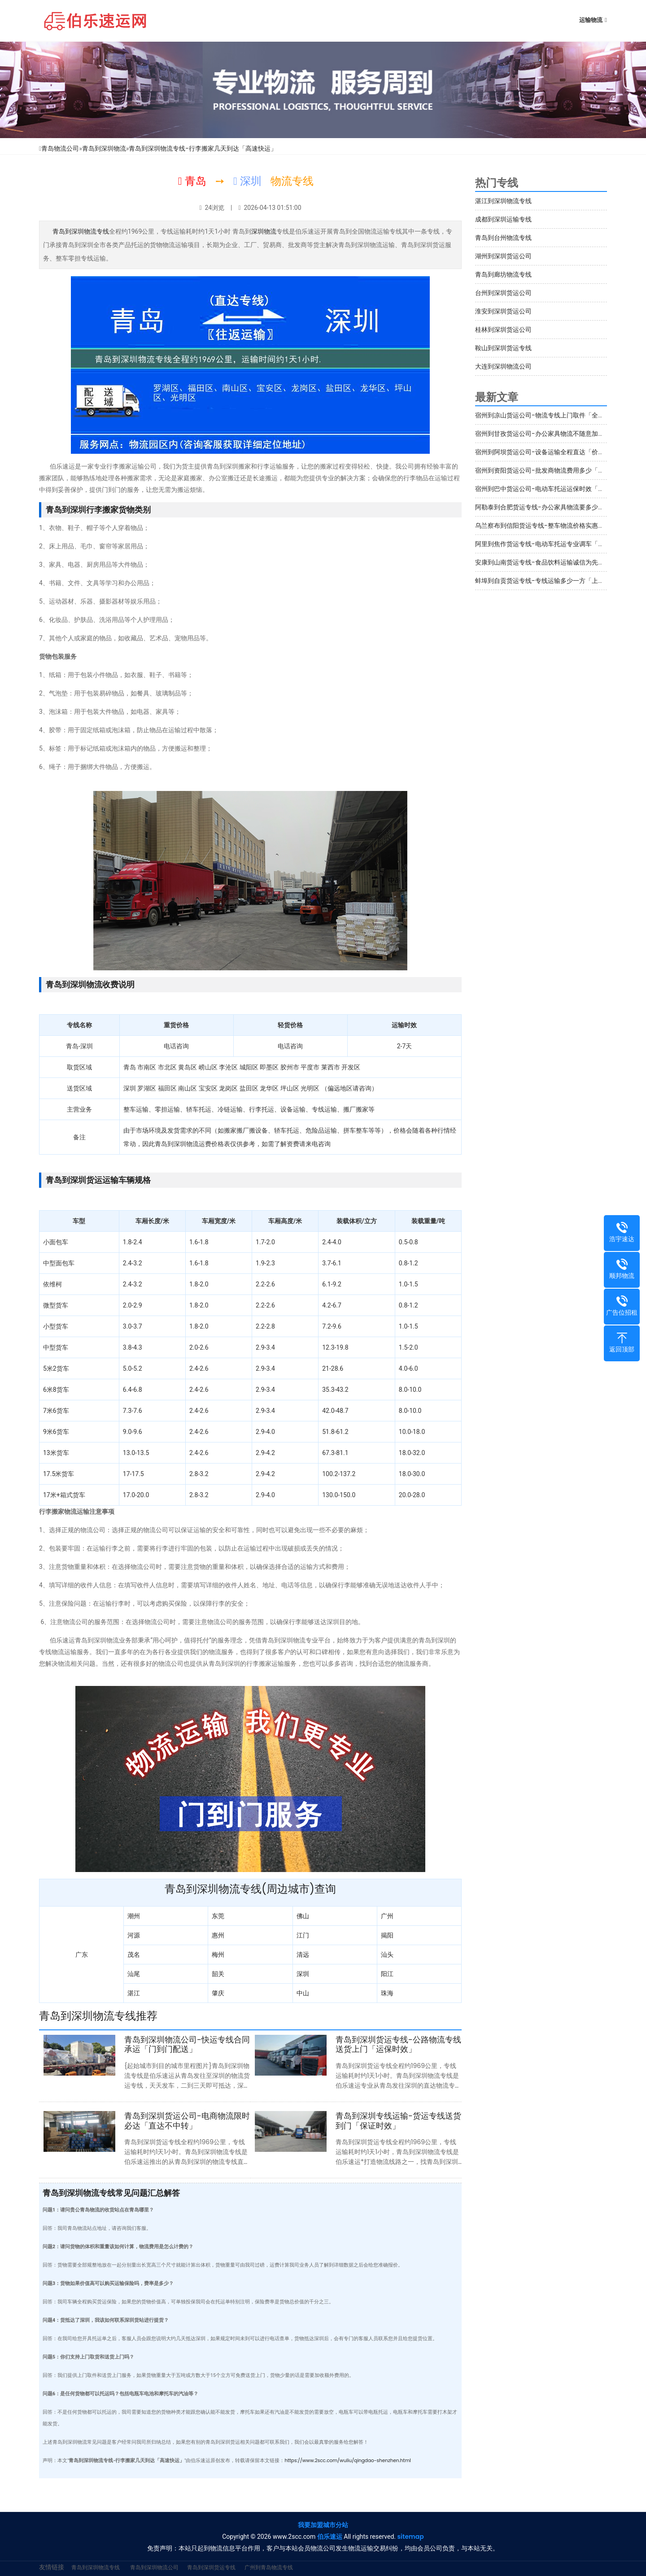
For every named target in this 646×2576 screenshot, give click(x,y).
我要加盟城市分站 (323, 2524)
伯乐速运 (329, 2536)
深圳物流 (263, 231)
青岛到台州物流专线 (503, 237)
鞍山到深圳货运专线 (503, 347)
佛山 (303, 1915)
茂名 (133, 1954)
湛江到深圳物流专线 (503, 200)
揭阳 (387, 1935)
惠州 (218, 1935)
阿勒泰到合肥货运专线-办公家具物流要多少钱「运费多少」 (558, 507)
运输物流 (590, 20)
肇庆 (218, 1993)
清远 (303, 1954)
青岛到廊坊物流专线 (503, 274)
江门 (303, 1935)
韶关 (218, 1973)
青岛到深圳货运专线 (211, 2567)
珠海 (387, 1993)
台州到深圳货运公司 (503, 292)
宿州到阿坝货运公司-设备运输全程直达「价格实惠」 (549, 451)
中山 (303, 1993)
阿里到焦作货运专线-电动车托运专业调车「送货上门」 (552, 543)
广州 (387, 1915)
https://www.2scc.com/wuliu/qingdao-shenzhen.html (347, 2460)
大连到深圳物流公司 (503, 366)
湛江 (133, 1993)
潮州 (133, 1915)
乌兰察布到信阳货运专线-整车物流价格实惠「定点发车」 (555, 525)
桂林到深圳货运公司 (503, 329)
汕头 (387, 1954)
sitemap (410, 2536)
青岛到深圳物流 (104, 148)
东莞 (218, 1915)
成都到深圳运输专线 (503, 219)
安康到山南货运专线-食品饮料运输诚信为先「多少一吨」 (555, 562)
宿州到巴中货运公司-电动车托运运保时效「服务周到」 (552, 488)
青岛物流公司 (60, 148)
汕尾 (133, 1973)
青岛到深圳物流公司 (154, 2567)
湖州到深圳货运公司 (503, 256)
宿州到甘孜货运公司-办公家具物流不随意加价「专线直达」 (558, 433)
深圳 (303, 1973)
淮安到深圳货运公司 (503, 311)
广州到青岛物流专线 (268, 2567)
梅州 (218, 1954)
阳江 (387, 1973)
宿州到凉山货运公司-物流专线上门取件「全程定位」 (549, 415)
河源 (133, 1935)
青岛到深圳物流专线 (80, 231)
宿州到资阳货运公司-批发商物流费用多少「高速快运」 (552, 470)
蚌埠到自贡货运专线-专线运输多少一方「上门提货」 (549, 580)
